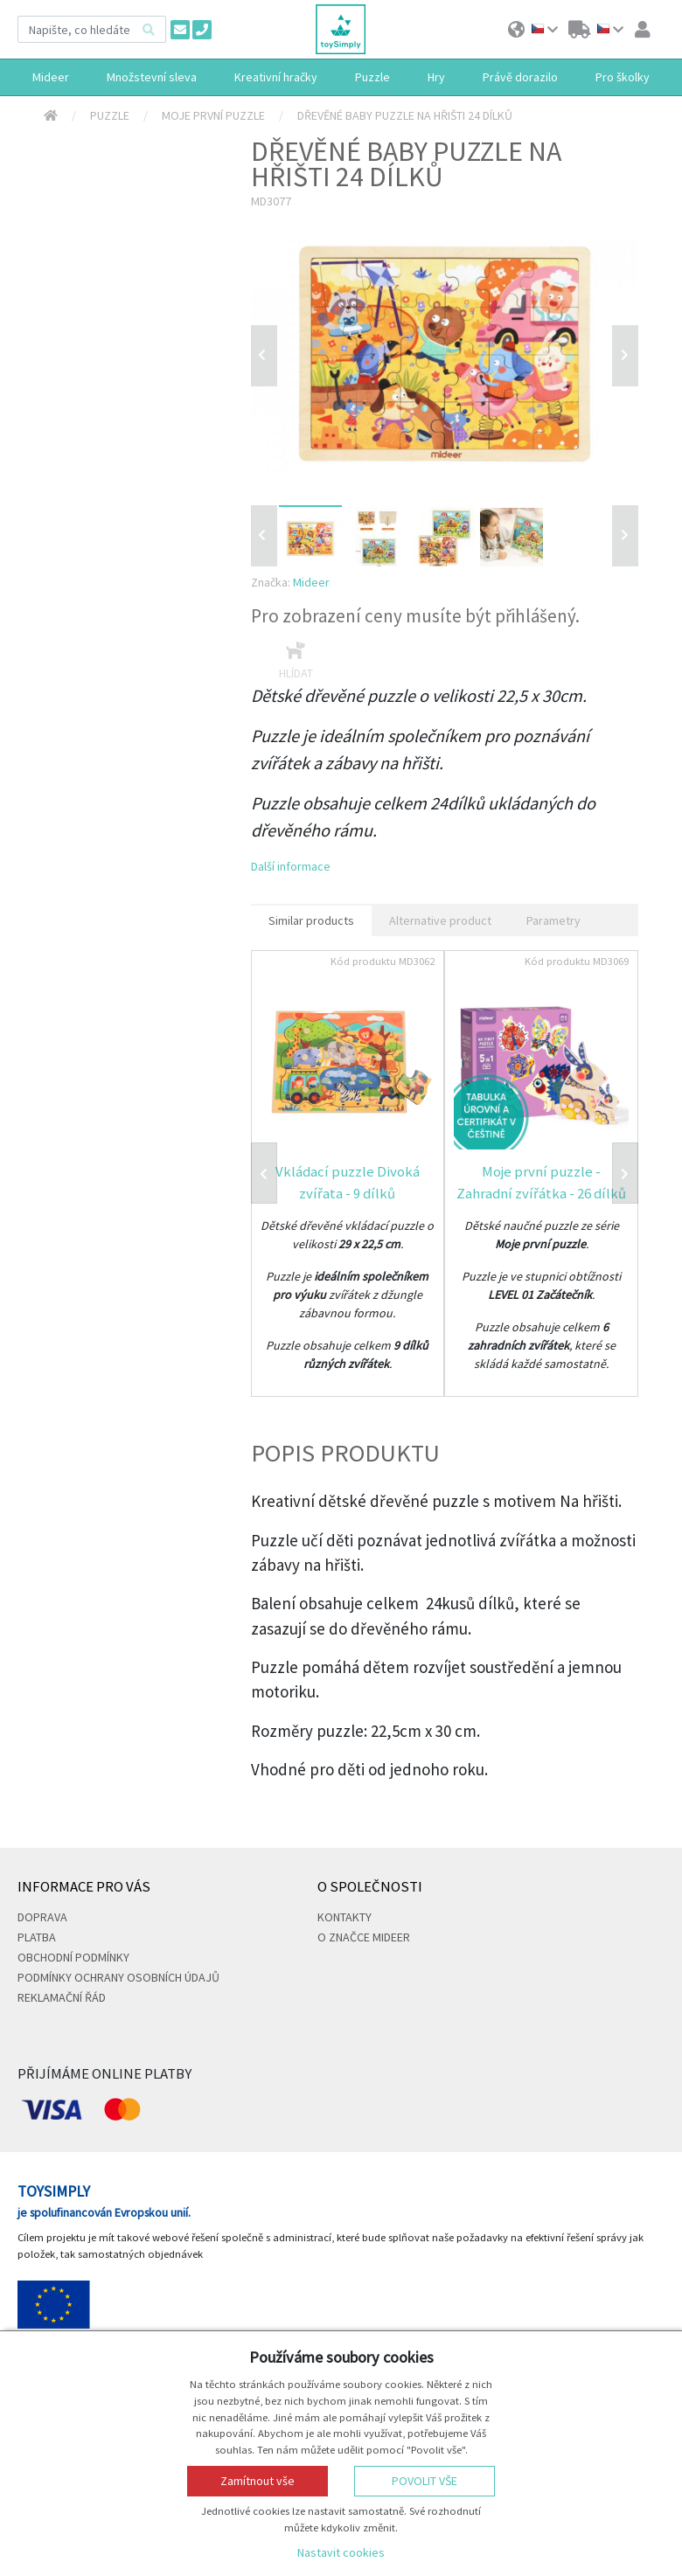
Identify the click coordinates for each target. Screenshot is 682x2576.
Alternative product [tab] (440, 920)
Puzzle (109, 115)
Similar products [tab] (311, 920)
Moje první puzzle (213, 115)
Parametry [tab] (553, 920)
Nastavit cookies (341, 2552)
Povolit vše (424, 2481)
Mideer (311, 582)
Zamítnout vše (257, 2481)
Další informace (291, 866)
